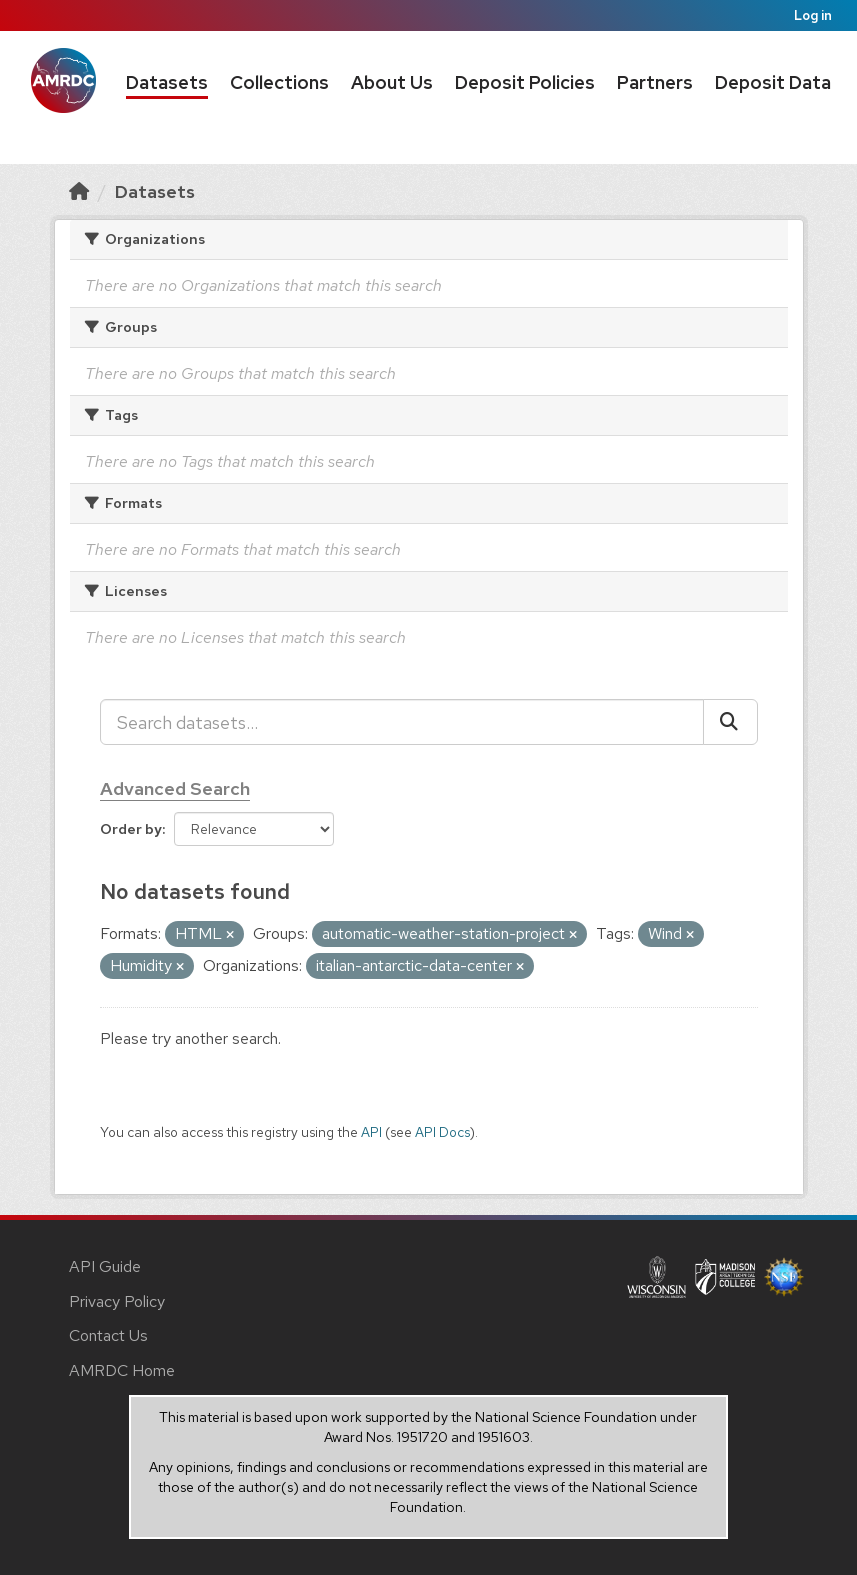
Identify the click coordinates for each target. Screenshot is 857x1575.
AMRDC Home (122, 1370)
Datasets (167, 82)
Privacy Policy (117, 1301)
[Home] (79, 191)
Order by (131, 829)
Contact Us (108, 1335)
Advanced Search (175, 788)
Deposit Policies (525, 82)
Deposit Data (773, 82)
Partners (655, 82)
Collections (279, 82)
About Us (392, 82)
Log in (813, 15)
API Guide (105, 1266)
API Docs (442, 1132)
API (371, 1132)
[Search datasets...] (402, 722)
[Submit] (730, 722)
